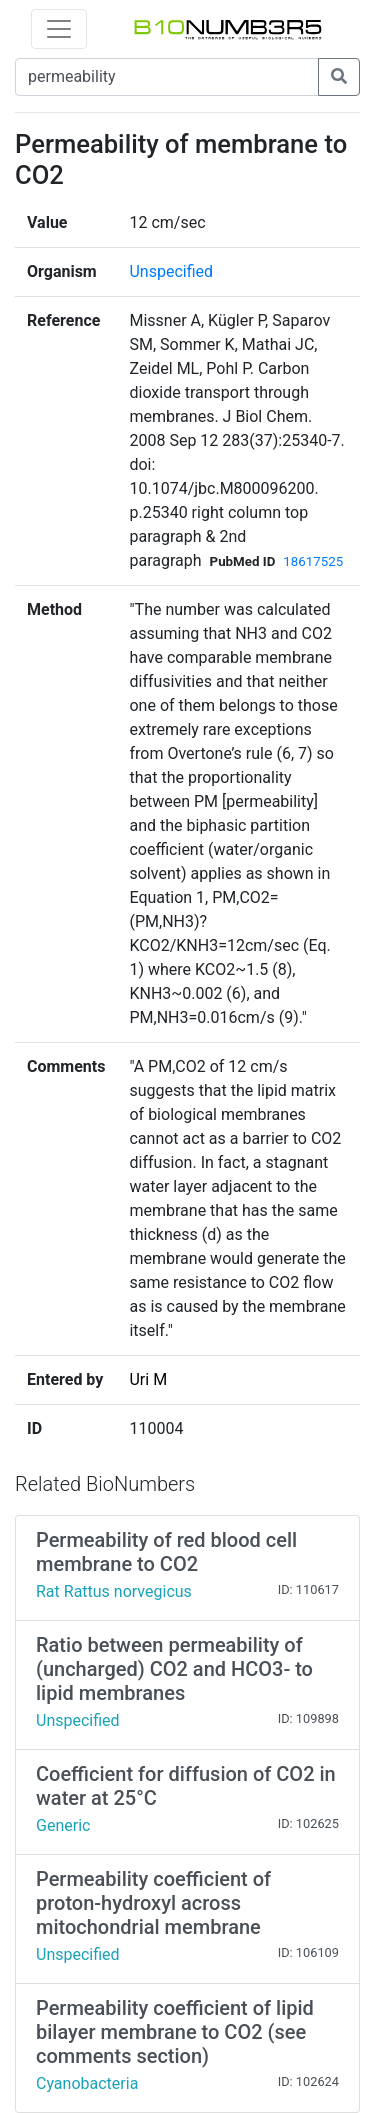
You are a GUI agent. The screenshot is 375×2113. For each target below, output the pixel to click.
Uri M (148, 1379)
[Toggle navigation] (59, 29)
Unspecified (171, 271)
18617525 (313, 561)
